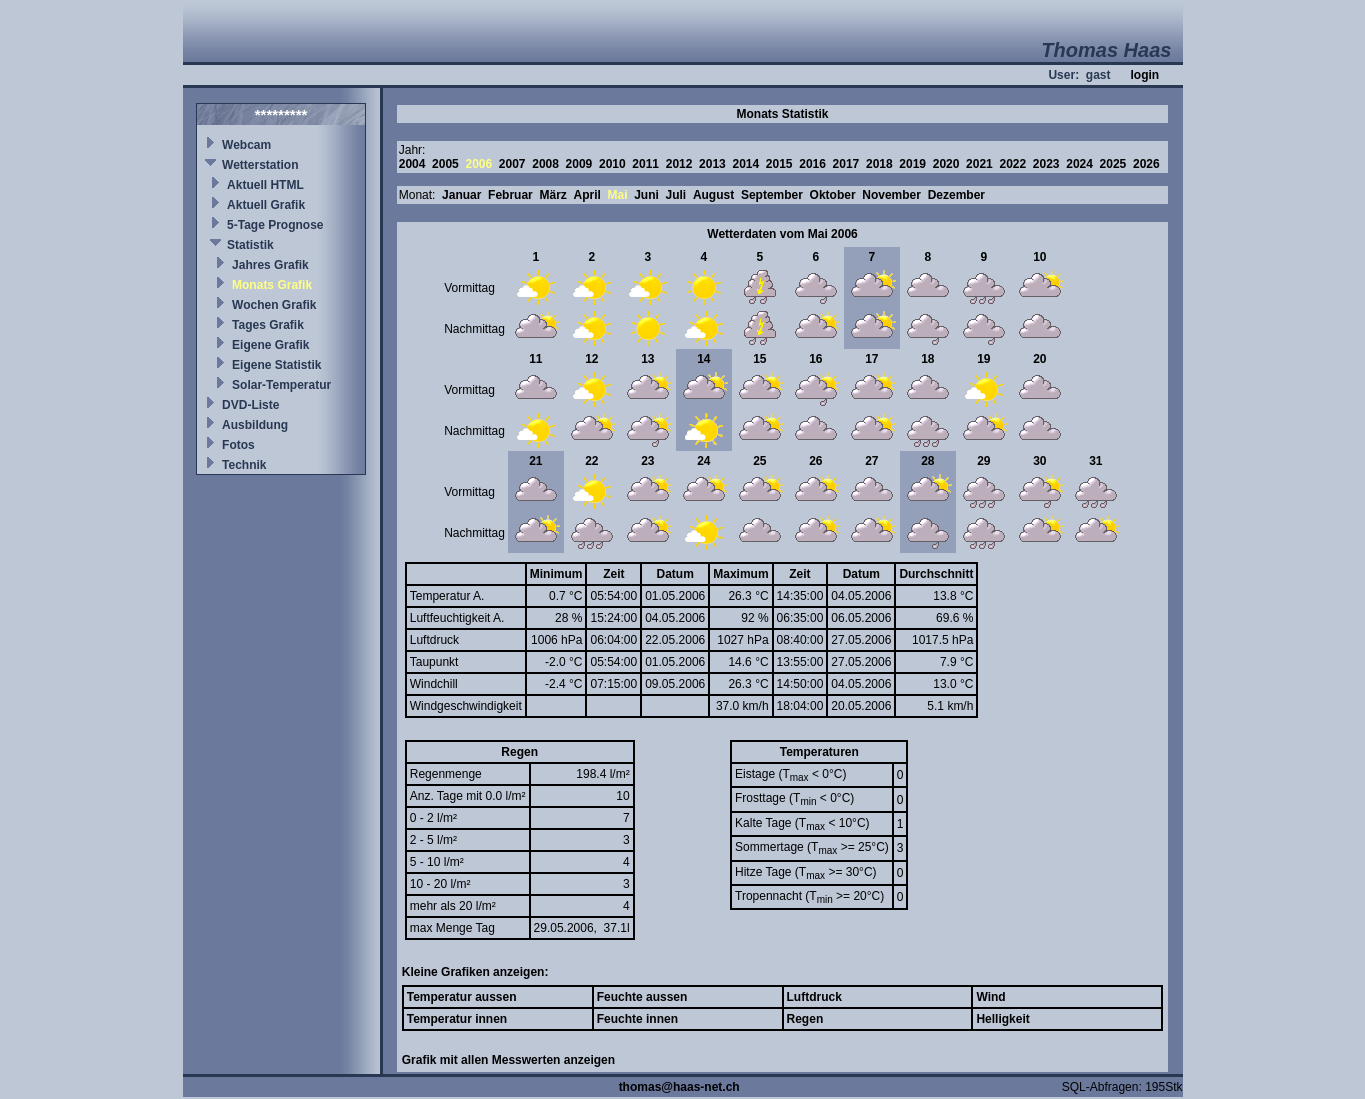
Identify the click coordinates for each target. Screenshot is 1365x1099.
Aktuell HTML (265, 185)
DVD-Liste (250, 405)
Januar (461, 195)
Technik (244, 465)
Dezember (956, 195)
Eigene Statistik (276, 365)
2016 (812, 164)
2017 (846, 164)
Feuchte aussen (642, 997)
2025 (1113, 164)
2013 (712, 164)
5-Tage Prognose (275, 225)
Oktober (833, 195)
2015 (779, 164)
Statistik (250, 245)
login (1144, 75)
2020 (946, 164)
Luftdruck (814, 997)
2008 (545, 164)
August (713, 195)
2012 (679, 164)
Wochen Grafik (274, 305)
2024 (1079, 164)
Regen (805, 1019)
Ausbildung (255, 425)
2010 (612, 164)
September (772, 195)
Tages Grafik (268, 325)
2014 (745, 164)
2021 (979, 164)
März (552, 195)
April (586, 195)
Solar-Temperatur (281, 385)
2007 (512, 164)
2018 (879, 164)
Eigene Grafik (270, 345)
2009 (579, 164)
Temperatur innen (457, 1019)
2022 (1012, 164)
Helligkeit (1002, 1019)
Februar (510, 195)
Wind (990, 997)
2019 (912, 164)
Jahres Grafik (270, 265)
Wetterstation (260, 165)
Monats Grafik (272, 285)
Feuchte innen (637, 1019)
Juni (646, 195)
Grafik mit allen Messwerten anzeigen (508, 1060)
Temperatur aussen (462, 997)
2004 (412, 164)
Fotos (238, 445)
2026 (1146, 164)
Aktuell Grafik (266, 205)
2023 (1046, 164)
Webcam (246, 145)
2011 (645, 164)
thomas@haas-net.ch (679, 1087)
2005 (445, 164)
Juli (676, 195)
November (891, 195)
